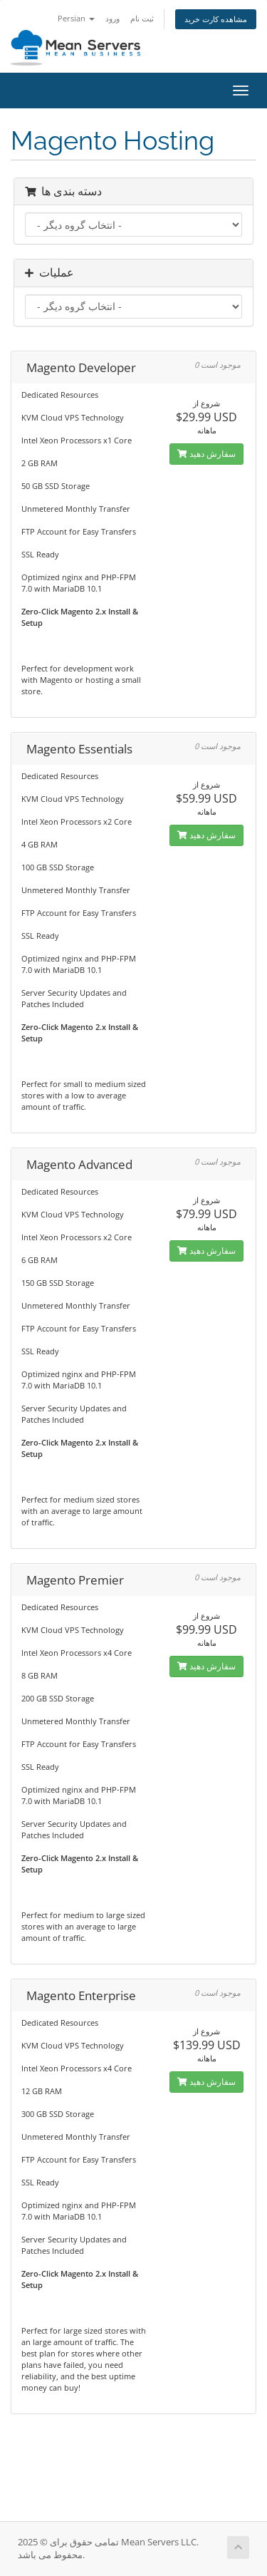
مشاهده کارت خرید (215, 19)
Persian (76, 18)
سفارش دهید (206, 454)
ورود (112, 18)
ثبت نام (142, 18)
